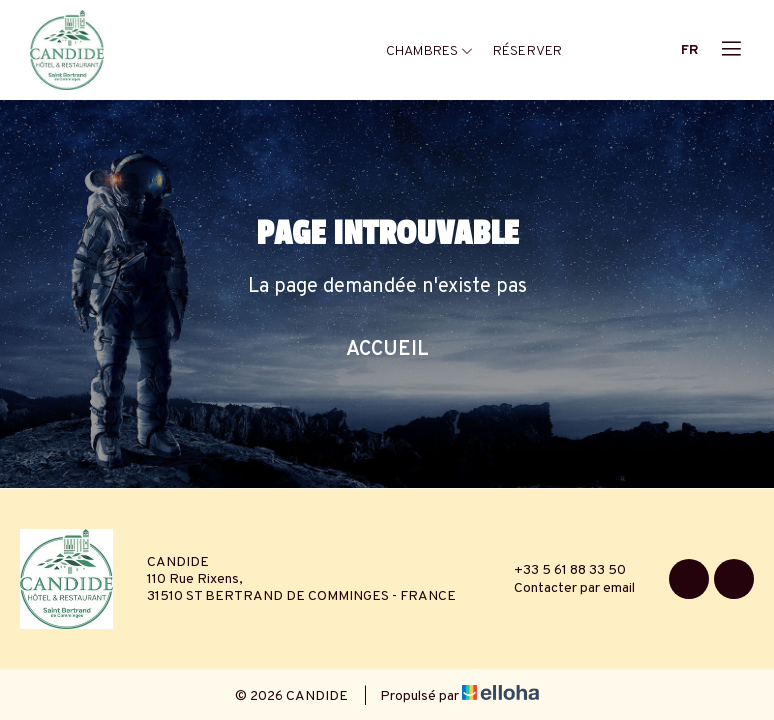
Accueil (387, 350)
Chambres (429, 51)
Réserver (527, 51)
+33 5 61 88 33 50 (558, 570)
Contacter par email (563, 588)
